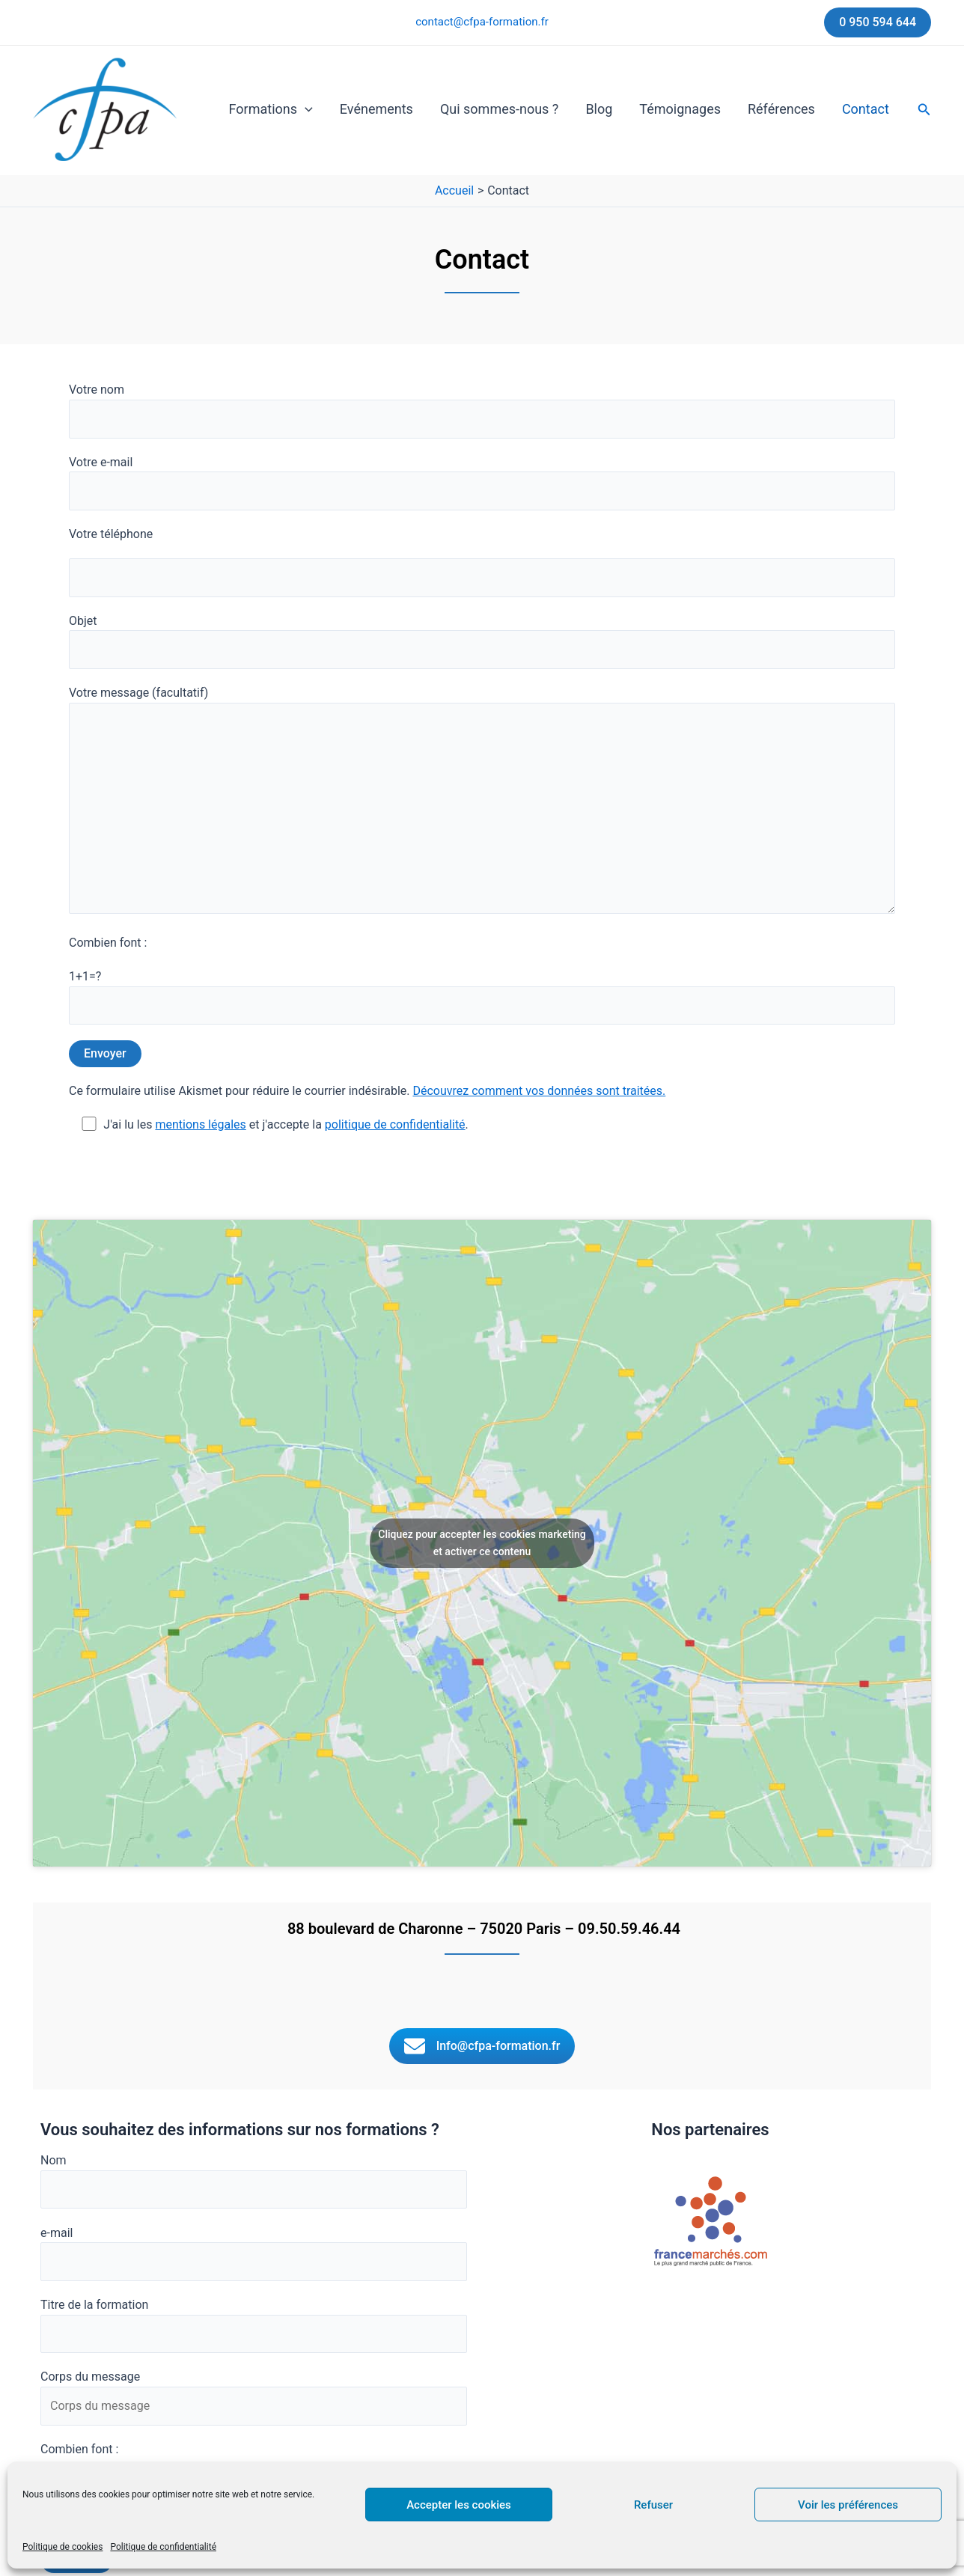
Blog (598, 109)
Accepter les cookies (458, 2505)
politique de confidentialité (395, 1124)
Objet (482, 641)
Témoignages (680, 109)
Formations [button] (271, 109)
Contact (865, 109)
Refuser (653, 2505)
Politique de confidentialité (163, 2547)
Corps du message (253, 2397)
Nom (253, 2181)
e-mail (253, 2253)
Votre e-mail (482, 482)
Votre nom (482, 410)
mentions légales (200, 1124)
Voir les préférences (848, 2505)
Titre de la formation (253, 2325)
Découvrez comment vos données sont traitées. (538, 1091)
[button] (877, 22)
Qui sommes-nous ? (499, 109)
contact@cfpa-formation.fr (482, 21)
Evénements (376, 109)
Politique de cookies (62, 2547)
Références (781, 109)
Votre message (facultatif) (482, 802)
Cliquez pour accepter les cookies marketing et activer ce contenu (481, 1542)
